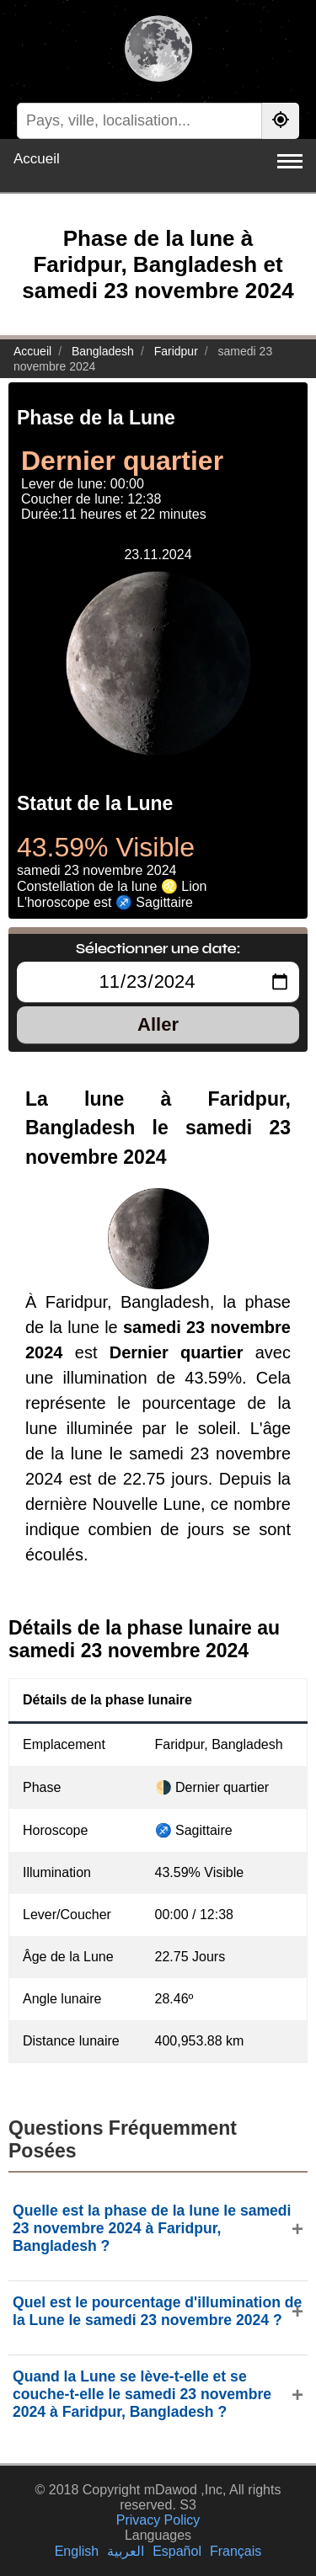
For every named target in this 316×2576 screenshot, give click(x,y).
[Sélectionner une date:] (158, 982)
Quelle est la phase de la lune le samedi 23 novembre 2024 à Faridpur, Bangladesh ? (152, 2228)
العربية (125, 2551)
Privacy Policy (158, 2520)
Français (235, 2551)
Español (177, 2551)
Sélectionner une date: (158, 948)
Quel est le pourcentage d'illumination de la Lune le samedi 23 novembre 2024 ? (157, 2311)
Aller (158, 1024)
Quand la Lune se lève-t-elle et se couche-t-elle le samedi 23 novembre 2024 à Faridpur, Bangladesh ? (142, 2394)
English (77, 2551)
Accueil (36, 159)
